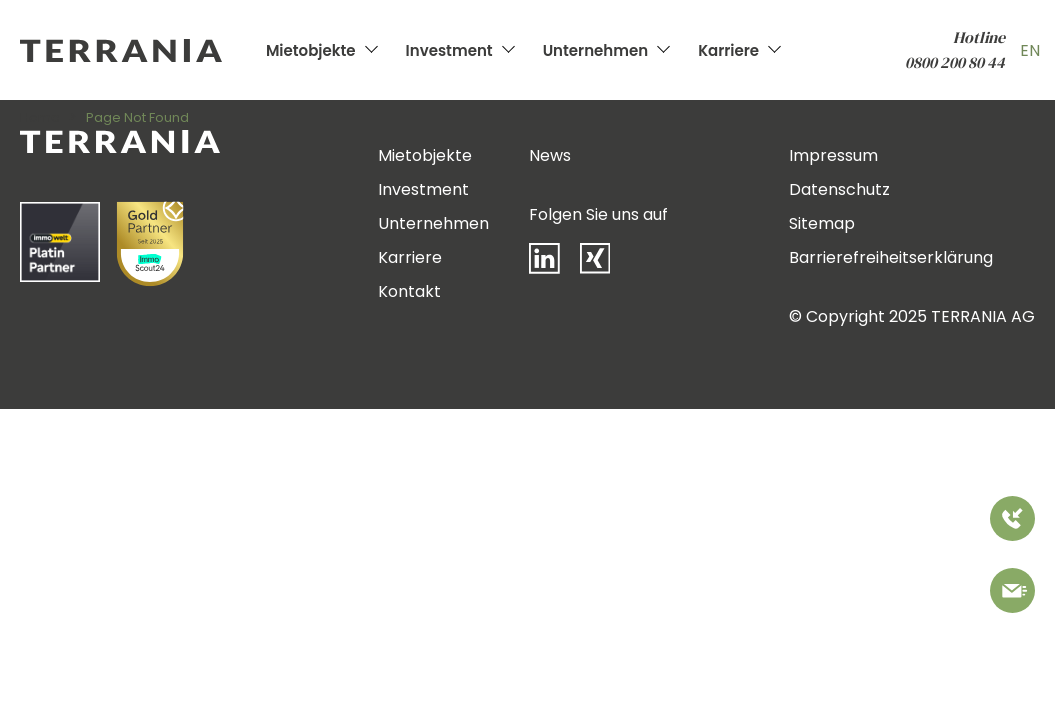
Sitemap (822, 223)
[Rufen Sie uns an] (1012, 522)
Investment (449, 50)
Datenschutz (839, 189)
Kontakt (409, 291)
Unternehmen (595, 50)
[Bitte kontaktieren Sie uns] (1012, 594)
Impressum (833, 155)
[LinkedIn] (554, 263)
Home (40, 117)
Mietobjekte (311, 50)
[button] (44, 676)
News (550, 155)
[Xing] (605, 262)
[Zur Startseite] (138, 50)
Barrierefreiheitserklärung (891, 257)
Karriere (728, 50)
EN (1030, 50)
